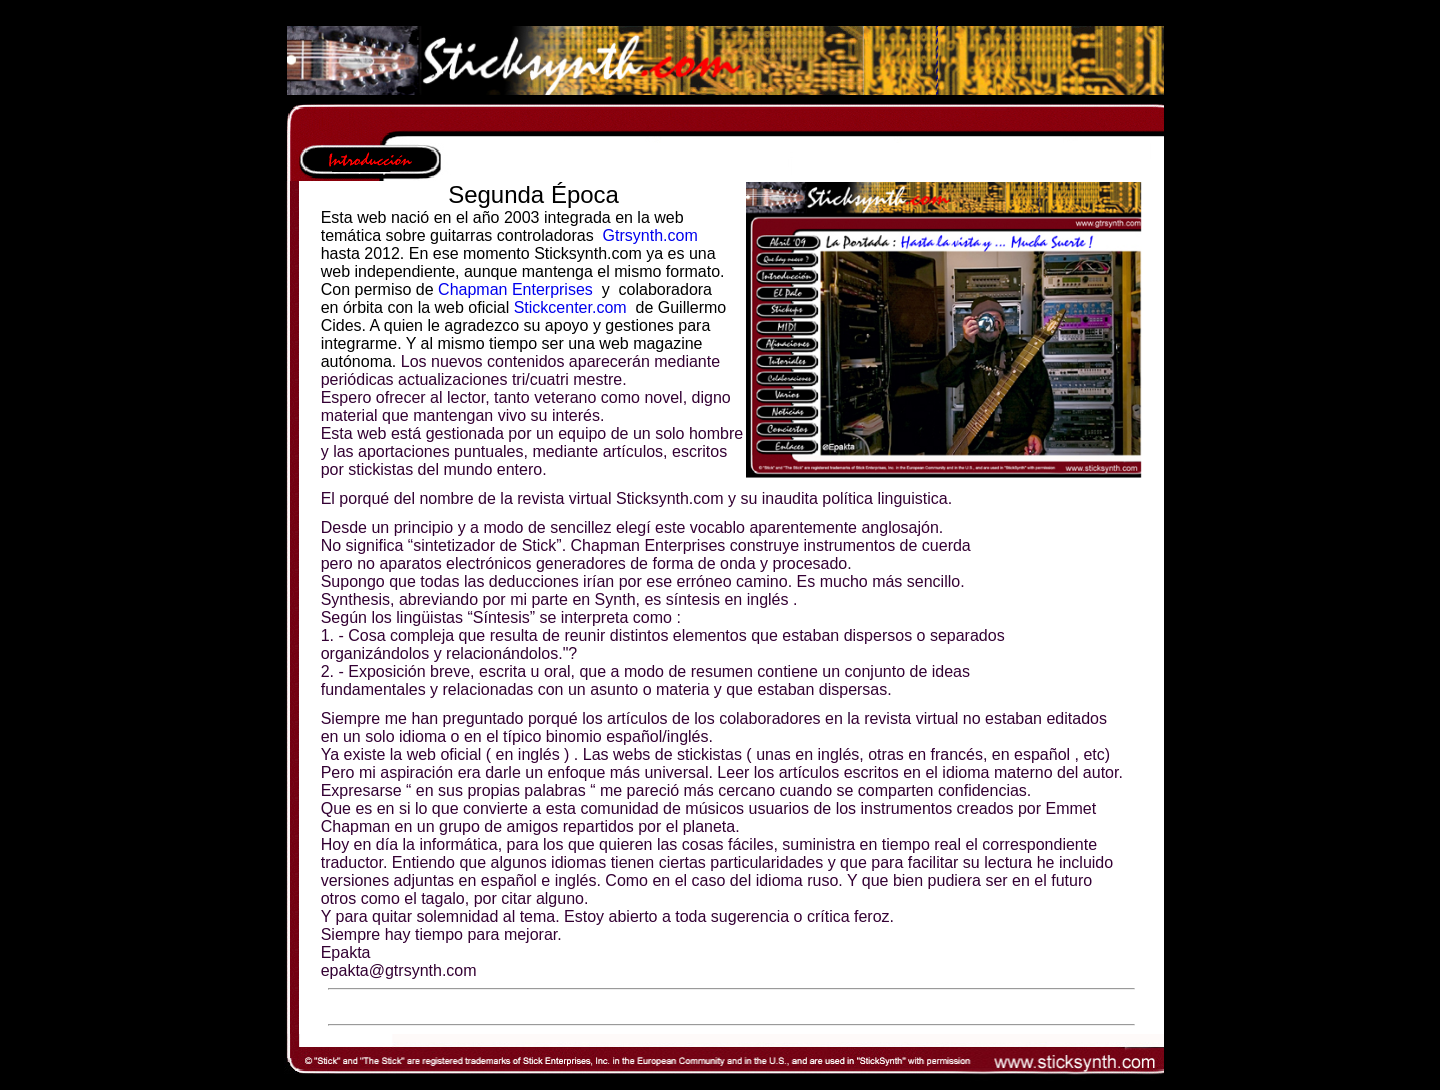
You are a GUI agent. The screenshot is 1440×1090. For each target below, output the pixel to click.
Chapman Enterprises (515, 289)
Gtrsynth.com (650, 235)
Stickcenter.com (570, 307)
